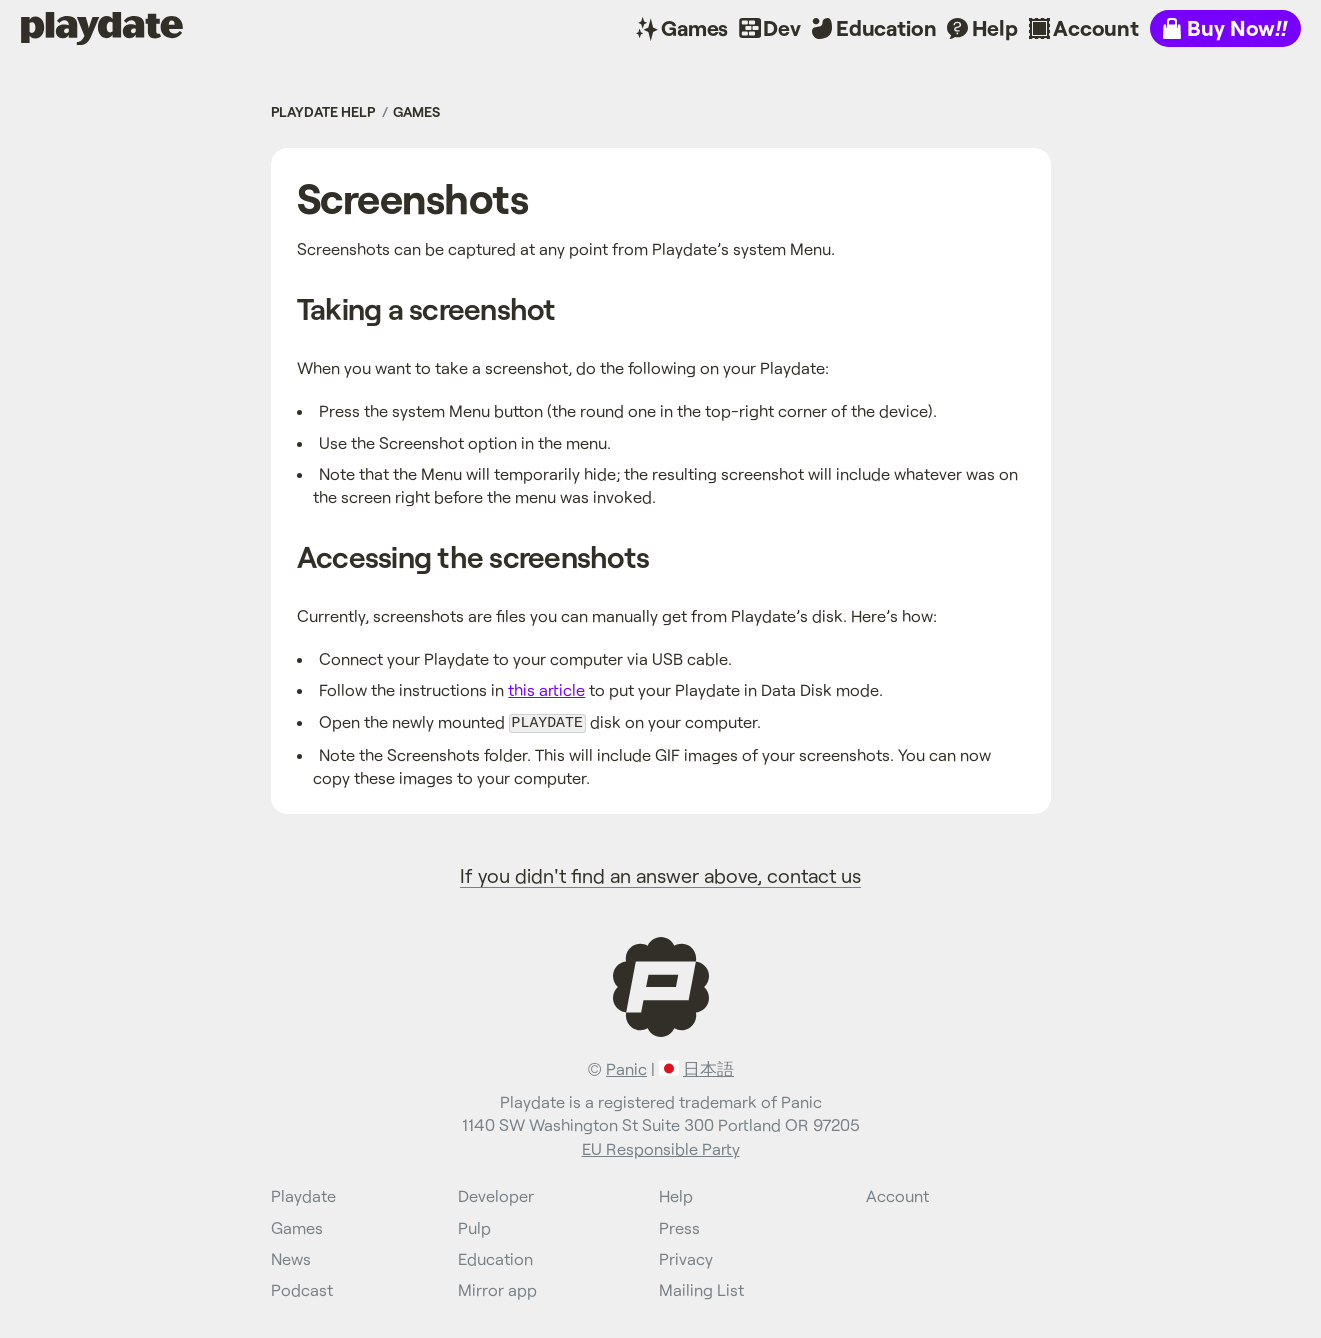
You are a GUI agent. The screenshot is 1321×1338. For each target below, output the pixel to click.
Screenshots (412, 197)
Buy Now (1237, 27)
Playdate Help (323, 111)
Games (694, 27)
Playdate (63, 27)
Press (679, 1225)
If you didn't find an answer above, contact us (660, 873)
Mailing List (701, 1288)
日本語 (708, 1067)
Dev (782, 27)
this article (546, 689)
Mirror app (497, 1288)
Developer (496, 1194)
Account (1096, 27)
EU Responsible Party (661, 1146)
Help (995, 27)
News (291, 1256)
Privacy (686, 1256)
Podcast (302, 1288)
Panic (626, 1067)
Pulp (474, 1225)
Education (886, 27)
